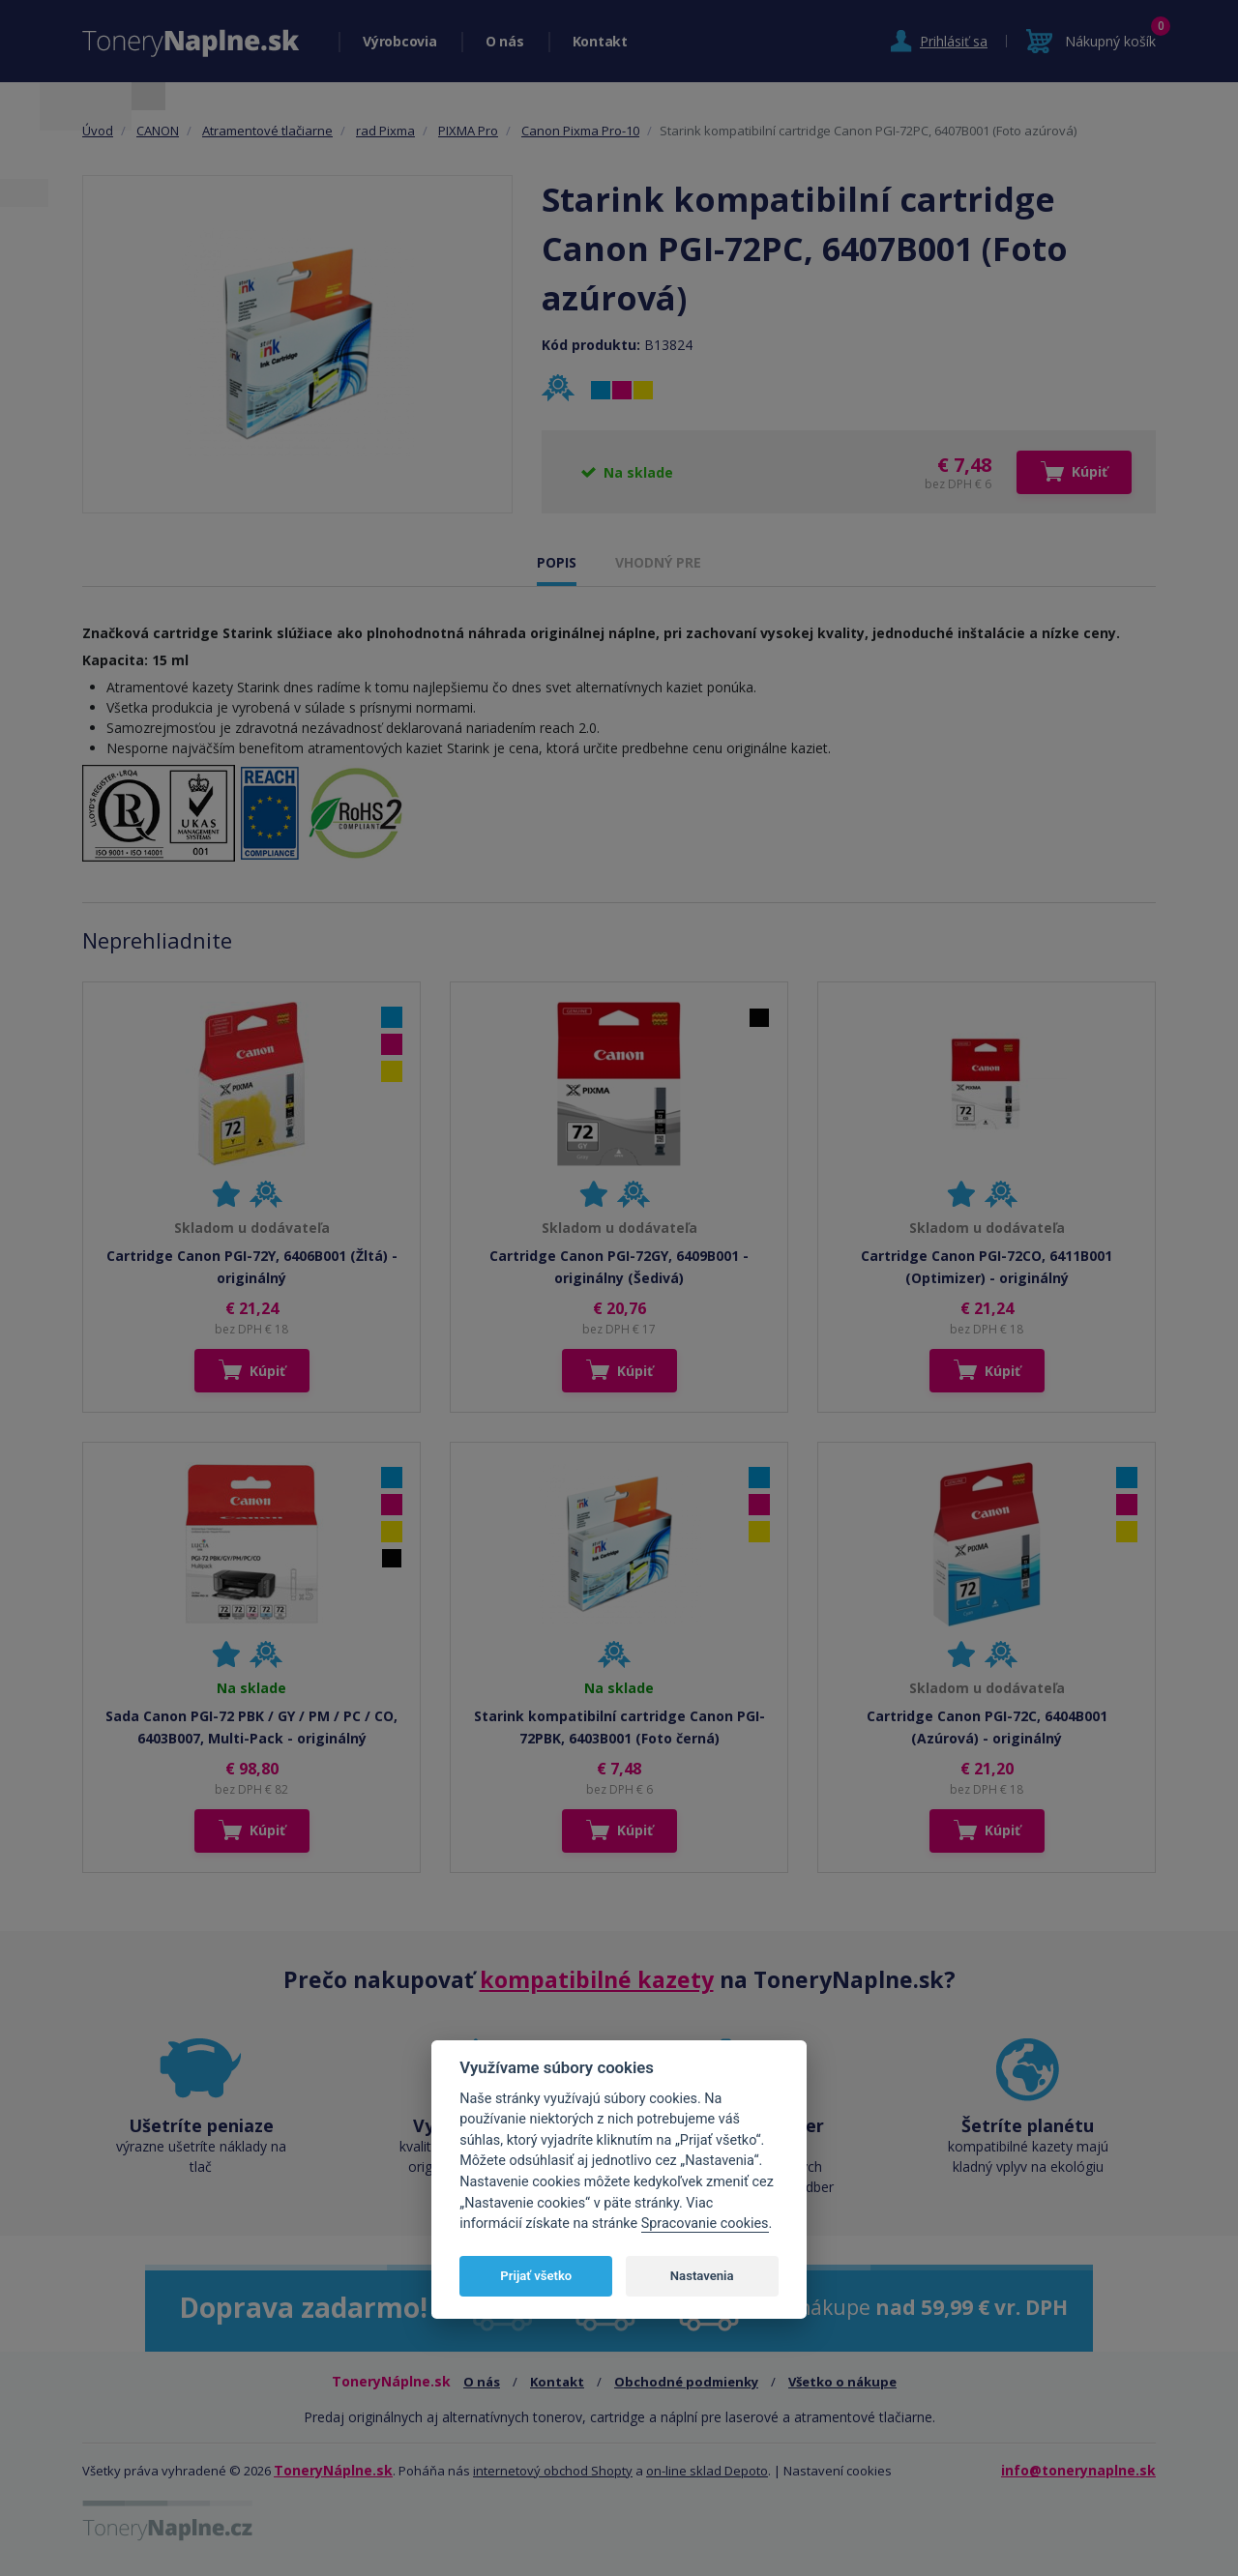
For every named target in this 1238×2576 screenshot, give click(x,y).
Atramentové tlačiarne (267, 130)
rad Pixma (385, 130)
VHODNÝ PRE (658, 562)
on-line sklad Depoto (707, 2470)
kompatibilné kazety (597, 1979)
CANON (157, 130)
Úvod (97, 130)
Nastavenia (702, 2276)
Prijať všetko (536, 2276)
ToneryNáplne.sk (333, 2470)
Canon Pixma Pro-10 (580, 130)
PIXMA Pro (468, 130)
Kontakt (600, 41)
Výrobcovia (400, 41)
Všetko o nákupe (842, 2381)
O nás (505, 41)
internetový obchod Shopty (553, 2470)
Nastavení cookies (837, 2470)
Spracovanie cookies (705, 2223)
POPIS (556, 562)
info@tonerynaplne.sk (1078, 2470)
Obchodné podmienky (686, 2381)
